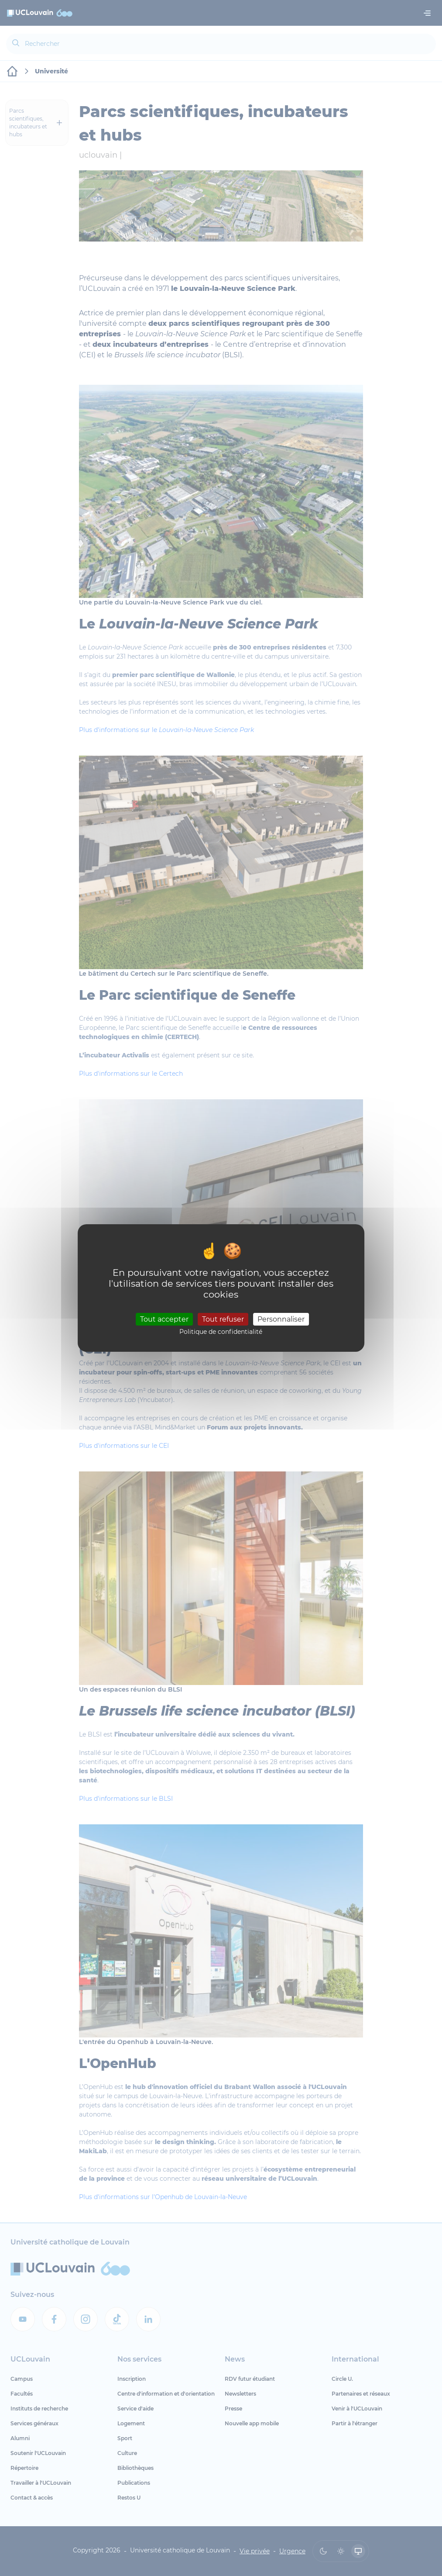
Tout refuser (223, 1319)
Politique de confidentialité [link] (220, 1332)
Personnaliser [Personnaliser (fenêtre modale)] (281, 1319)
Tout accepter (164, 1319)
